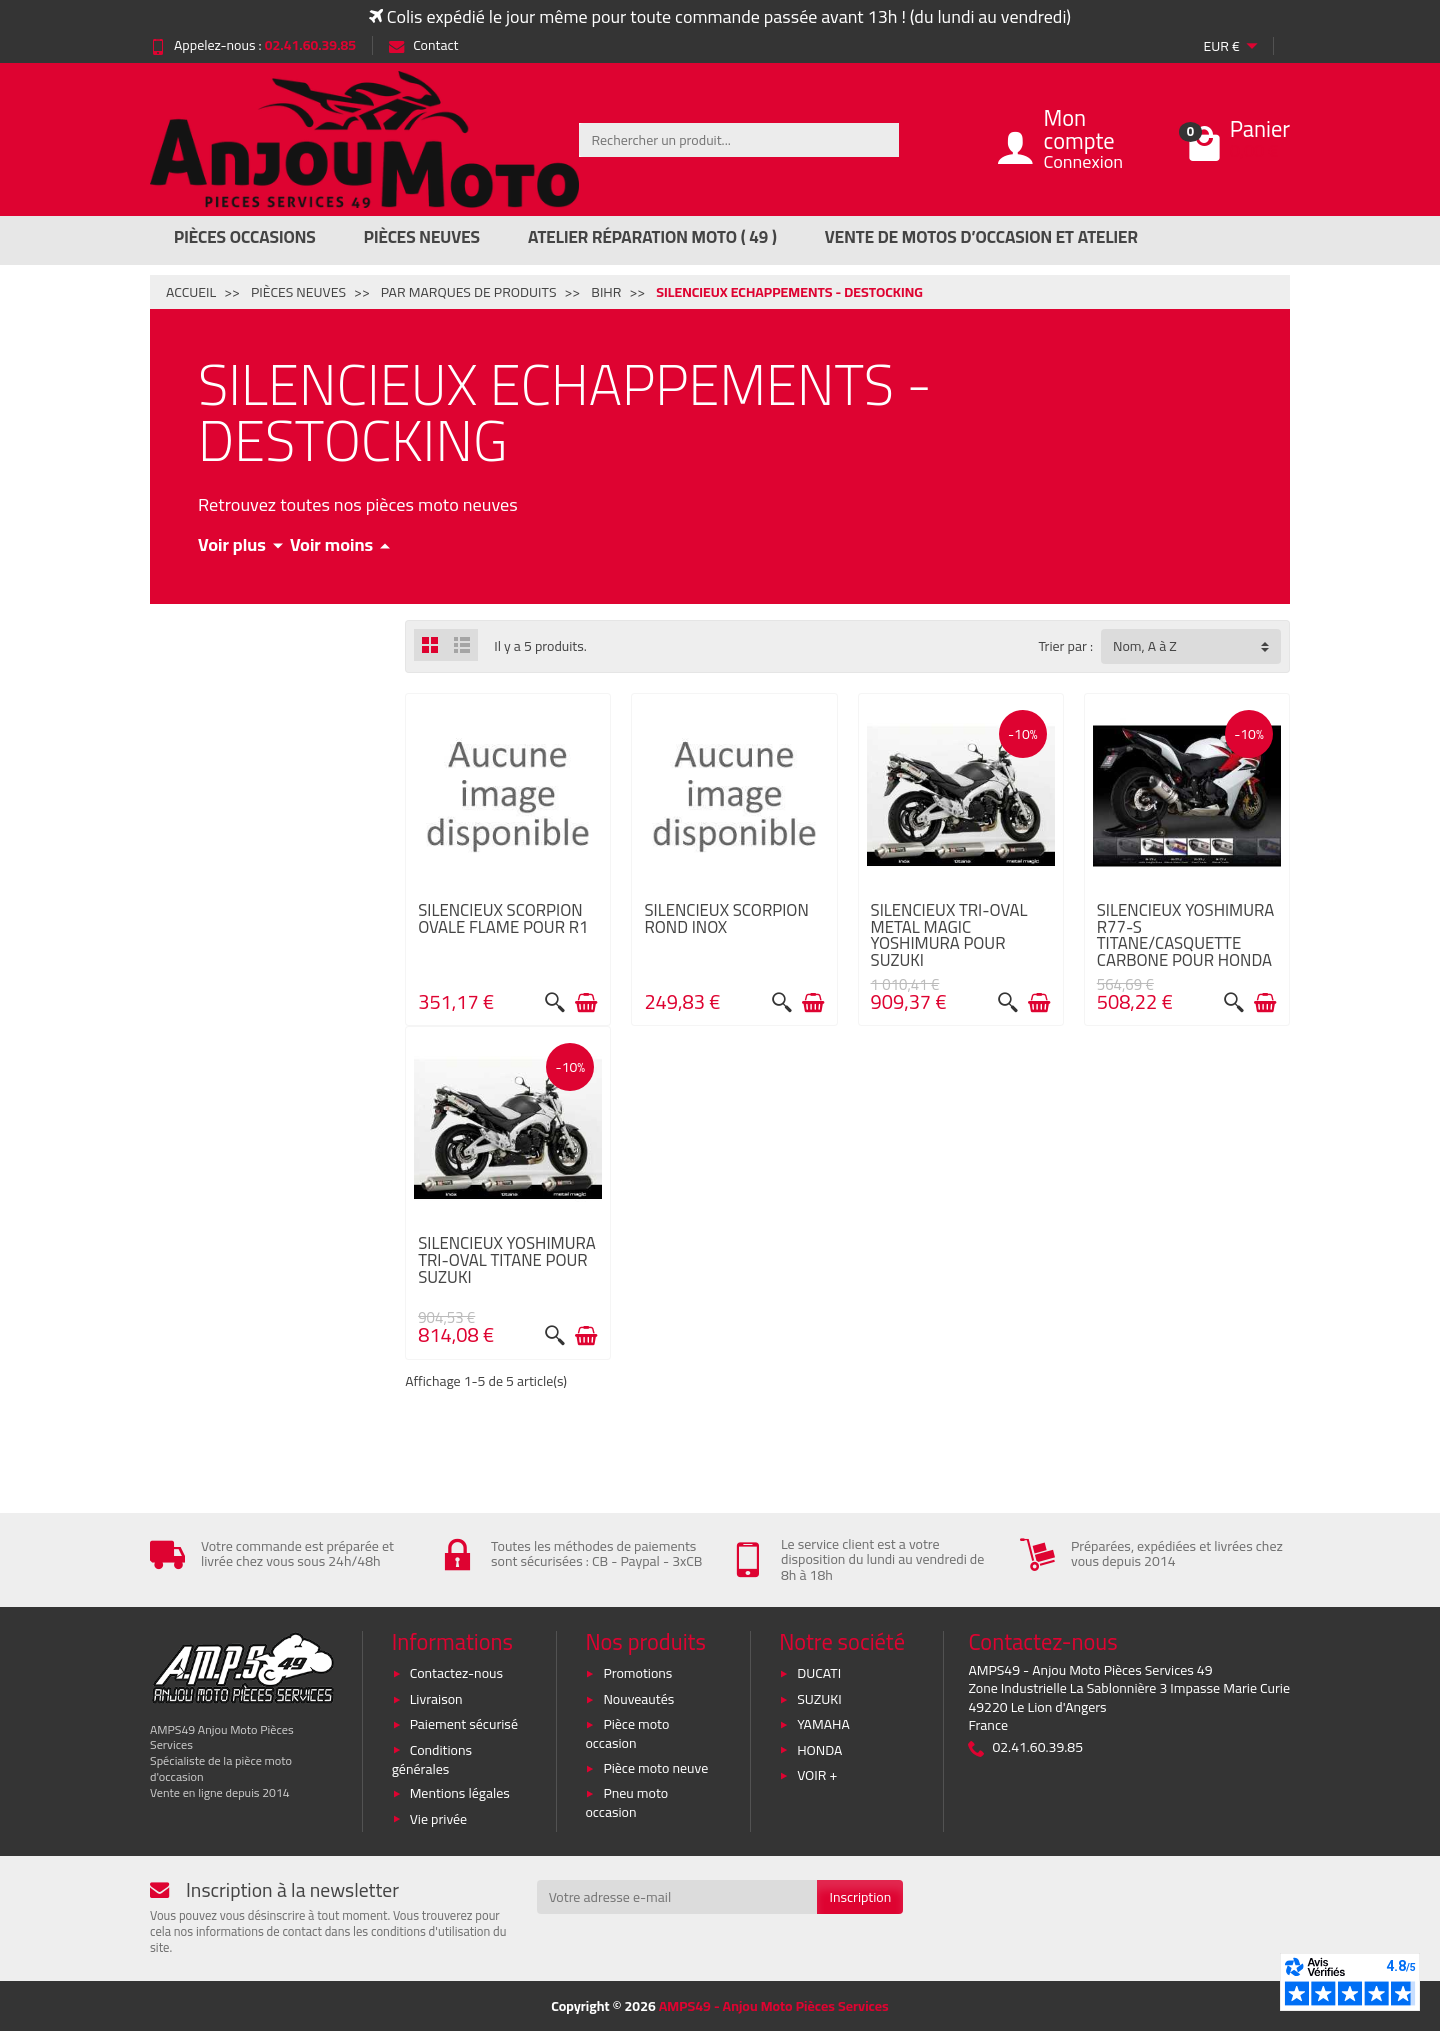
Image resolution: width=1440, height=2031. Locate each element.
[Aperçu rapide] (555, 1003)
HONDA (819, 1750)
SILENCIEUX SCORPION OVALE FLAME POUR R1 (503, 918)
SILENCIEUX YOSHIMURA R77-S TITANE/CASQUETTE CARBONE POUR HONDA (1186, 935)
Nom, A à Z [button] (1145, 646)
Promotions (637, 1673)
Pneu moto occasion (626, 1802)
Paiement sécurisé (464, 1724)
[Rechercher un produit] (739, 140)
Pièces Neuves (422, 237)
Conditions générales (432, 1759)
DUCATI (819, 1673)
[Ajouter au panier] (586, 1003)
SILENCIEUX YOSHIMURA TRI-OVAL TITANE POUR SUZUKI (507, 1260)
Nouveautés (638, 1699)
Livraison (436, 1699)
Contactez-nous (456, 1673)
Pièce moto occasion (627, 1733)
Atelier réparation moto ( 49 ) (652, 237)
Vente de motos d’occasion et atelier (981, 237)
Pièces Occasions (245, 237)
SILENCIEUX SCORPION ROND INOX (726, 918)
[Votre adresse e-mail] (677, 1897)
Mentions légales (460, 1793)
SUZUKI (819, 1699)
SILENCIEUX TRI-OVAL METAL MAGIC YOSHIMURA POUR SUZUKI (949, 935)
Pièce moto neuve (655, 1768)
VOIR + (817, 1775)
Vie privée (439, 1819)
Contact (423, 45)
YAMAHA (823, 1724)
